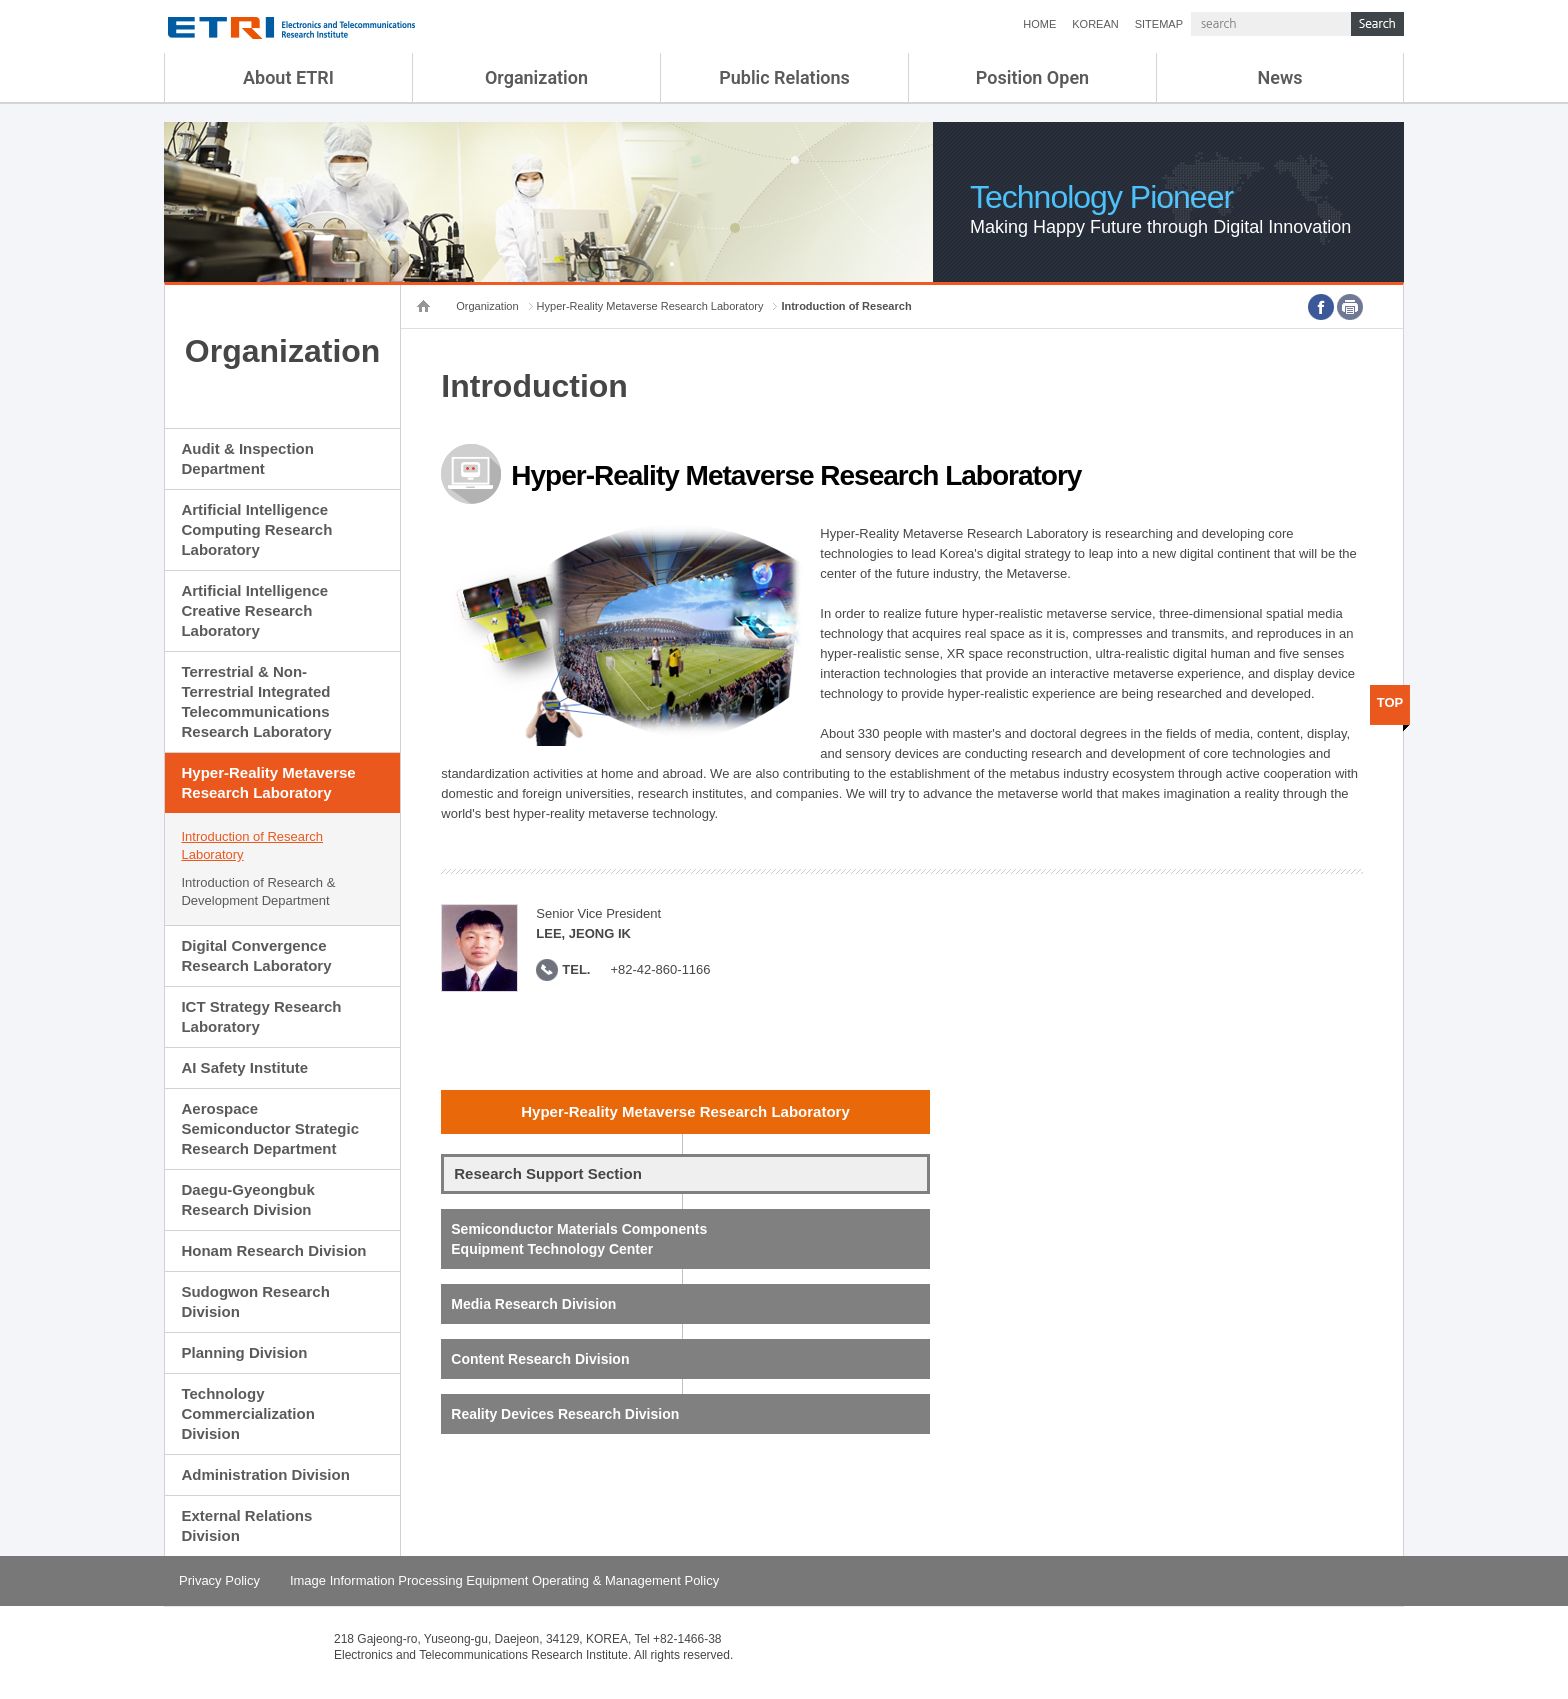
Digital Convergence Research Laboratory (256, 955)
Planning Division (244, 1352)
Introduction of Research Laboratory (252, 845)
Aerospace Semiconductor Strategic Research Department (270, 1128)
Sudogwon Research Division (255, 1301)
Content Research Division (540, 1359)
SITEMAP (1159, 24)
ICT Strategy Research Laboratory (261, 1016)
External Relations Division (246, 1525)
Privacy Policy (219, 1580)
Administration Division (265, 1474)
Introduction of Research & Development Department (258, 891)
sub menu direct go (0, 0)
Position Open (1032, 77)
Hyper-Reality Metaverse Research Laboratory (268, 782)
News (1280, 77)
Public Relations (784, 77)
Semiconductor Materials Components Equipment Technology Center (579, 1239)
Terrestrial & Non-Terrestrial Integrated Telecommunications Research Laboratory (256, 701)
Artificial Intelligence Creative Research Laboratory (254, 610)
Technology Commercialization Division (247, 1413)
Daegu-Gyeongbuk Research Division (247, 1199)
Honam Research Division (273, 1250)
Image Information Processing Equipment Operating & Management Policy (504, 1580)
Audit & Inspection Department (247, 458)
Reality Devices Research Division (565, 1414)
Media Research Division (533, 1304)
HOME (1039, 24)
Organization (536, 77)
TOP (1390, 702)
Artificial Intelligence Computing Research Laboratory (256, 529)
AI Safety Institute (244, 1067)
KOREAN (1095, 24)
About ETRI (288, 77)
